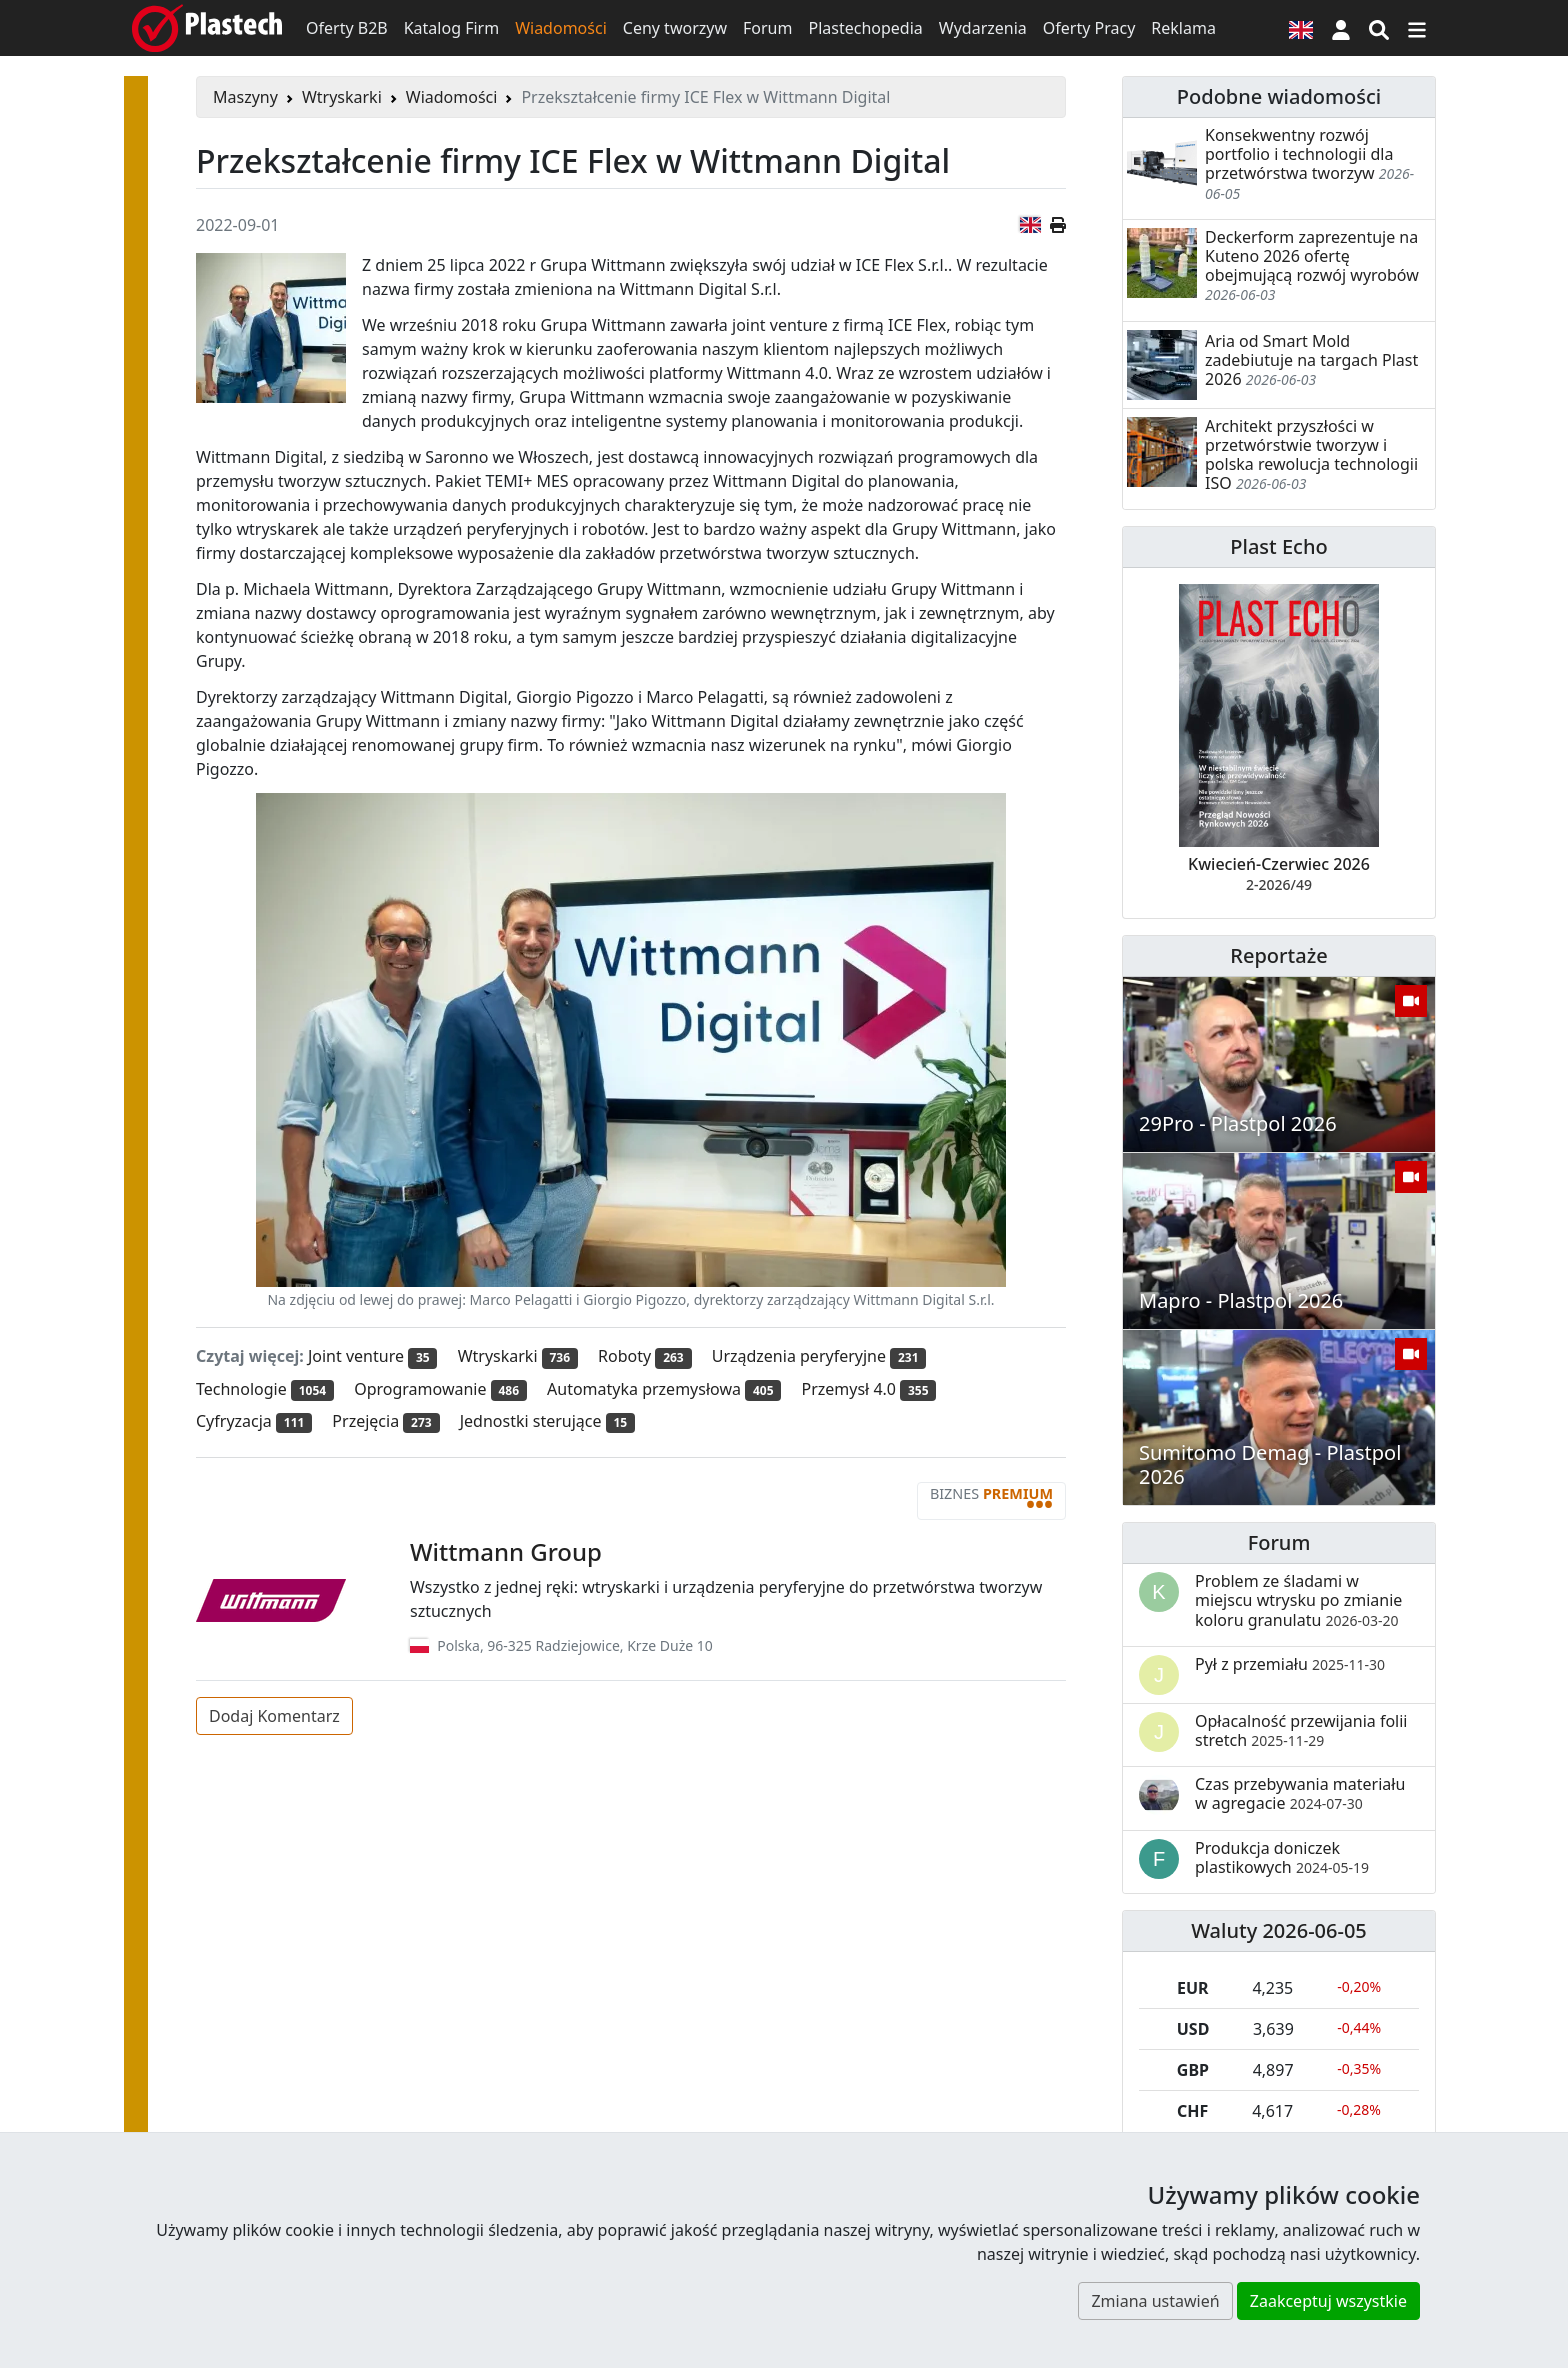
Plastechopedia (865, 28)
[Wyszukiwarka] (1379, 28)
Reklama (1183, 28)
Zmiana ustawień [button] (1155, 2301)
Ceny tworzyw (675, 28)
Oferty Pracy (1089, 28)
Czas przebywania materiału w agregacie (1300, 1793)
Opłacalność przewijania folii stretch (1301, 1730)
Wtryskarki (342, 97)
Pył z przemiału (1290, 1664)
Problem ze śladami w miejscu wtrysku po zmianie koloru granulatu (1298, 1600)
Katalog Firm (451, 28)
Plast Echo (1278, 546)
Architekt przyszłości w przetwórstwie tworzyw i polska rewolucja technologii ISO (1311, 455)
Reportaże (1278, 955)
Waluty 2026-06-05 (1279, 1930)
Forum (767, 28)
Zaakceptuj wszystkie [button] (1328, 2301)
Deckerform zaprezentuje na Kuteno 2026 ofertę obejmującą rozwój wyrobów (1312, 256)
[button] (1341, 28)
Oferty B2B (347, 28)
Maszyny (245, 97)
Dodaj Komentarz (274, 1716)
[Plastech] (207, 28)
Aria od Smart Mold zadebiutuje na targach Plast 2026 (1311, 360)
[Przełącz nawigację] (1417, 28)
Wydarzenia (983, 28)
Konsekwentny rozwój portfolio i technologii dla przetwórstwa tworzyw (1299, 154)
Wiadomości (561, 28)
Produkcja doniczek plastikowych (1282, 1857)
